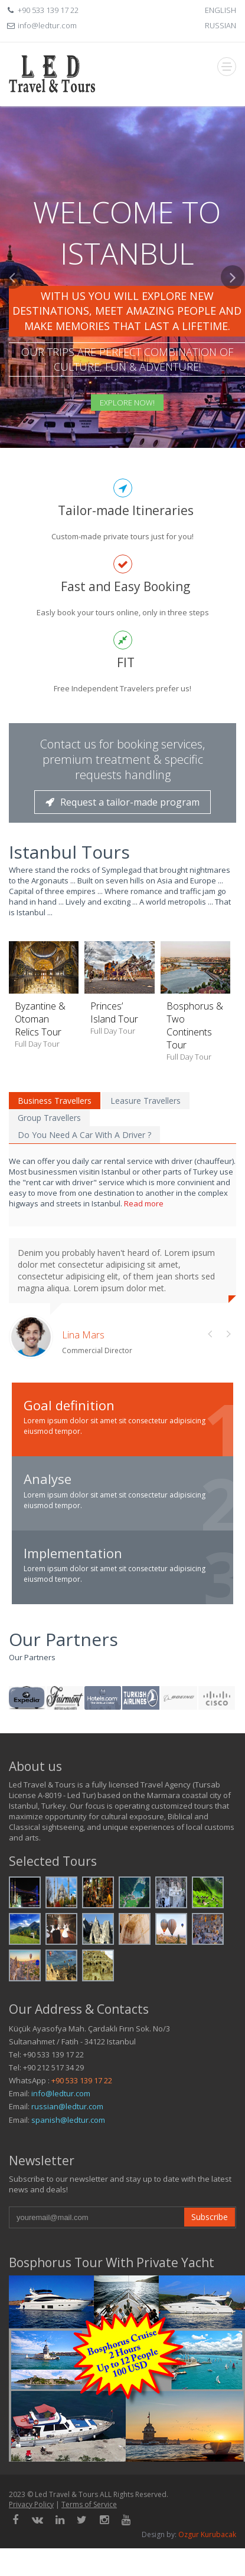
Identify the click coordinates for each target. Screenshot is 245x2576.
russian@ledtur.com (67, 2106)
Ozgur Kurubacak (207, 2534)
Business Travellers (55, 1100)
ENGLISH (220, 10)
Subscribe (209, 2216)
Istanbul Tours (69, 852)
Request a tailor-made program (122, 802)
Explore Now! (127, 402)
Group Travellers (49, 1117)
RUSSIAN (220, 25)
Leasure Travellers (145, 1100)
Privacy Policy (31, 2504)
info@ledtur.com (60, 2093)
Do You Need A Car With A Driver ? (84, 1134)
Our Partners (63, 1639)
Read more (144, 1203)
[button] (12, 356)
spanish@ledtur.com (68, 2120)
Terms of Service (89, 2504)
